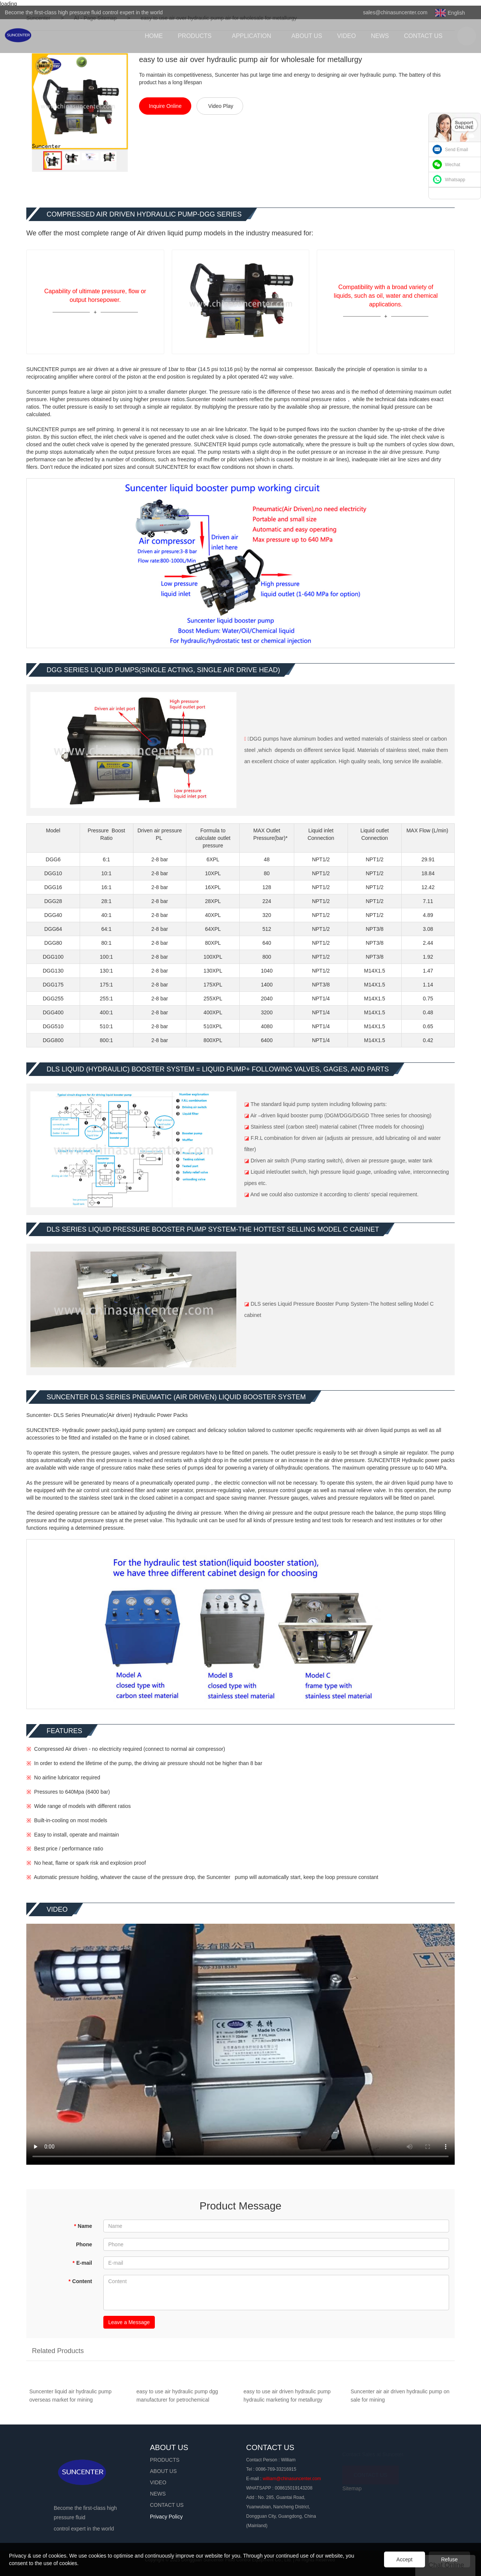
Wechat (452, 164)
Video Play (220, 106)
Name (83, 2226)
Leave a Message (129, 2322)
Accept (404, 2559)
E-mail (82, 2263)
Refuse (449, 2559)
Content (80, 2281)
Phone (84, 2244)
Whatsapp (455, 179)
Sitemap (352, 2488)
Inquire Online (165, 106)
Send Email (456, 149)
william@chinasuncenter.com (292, 2478)
